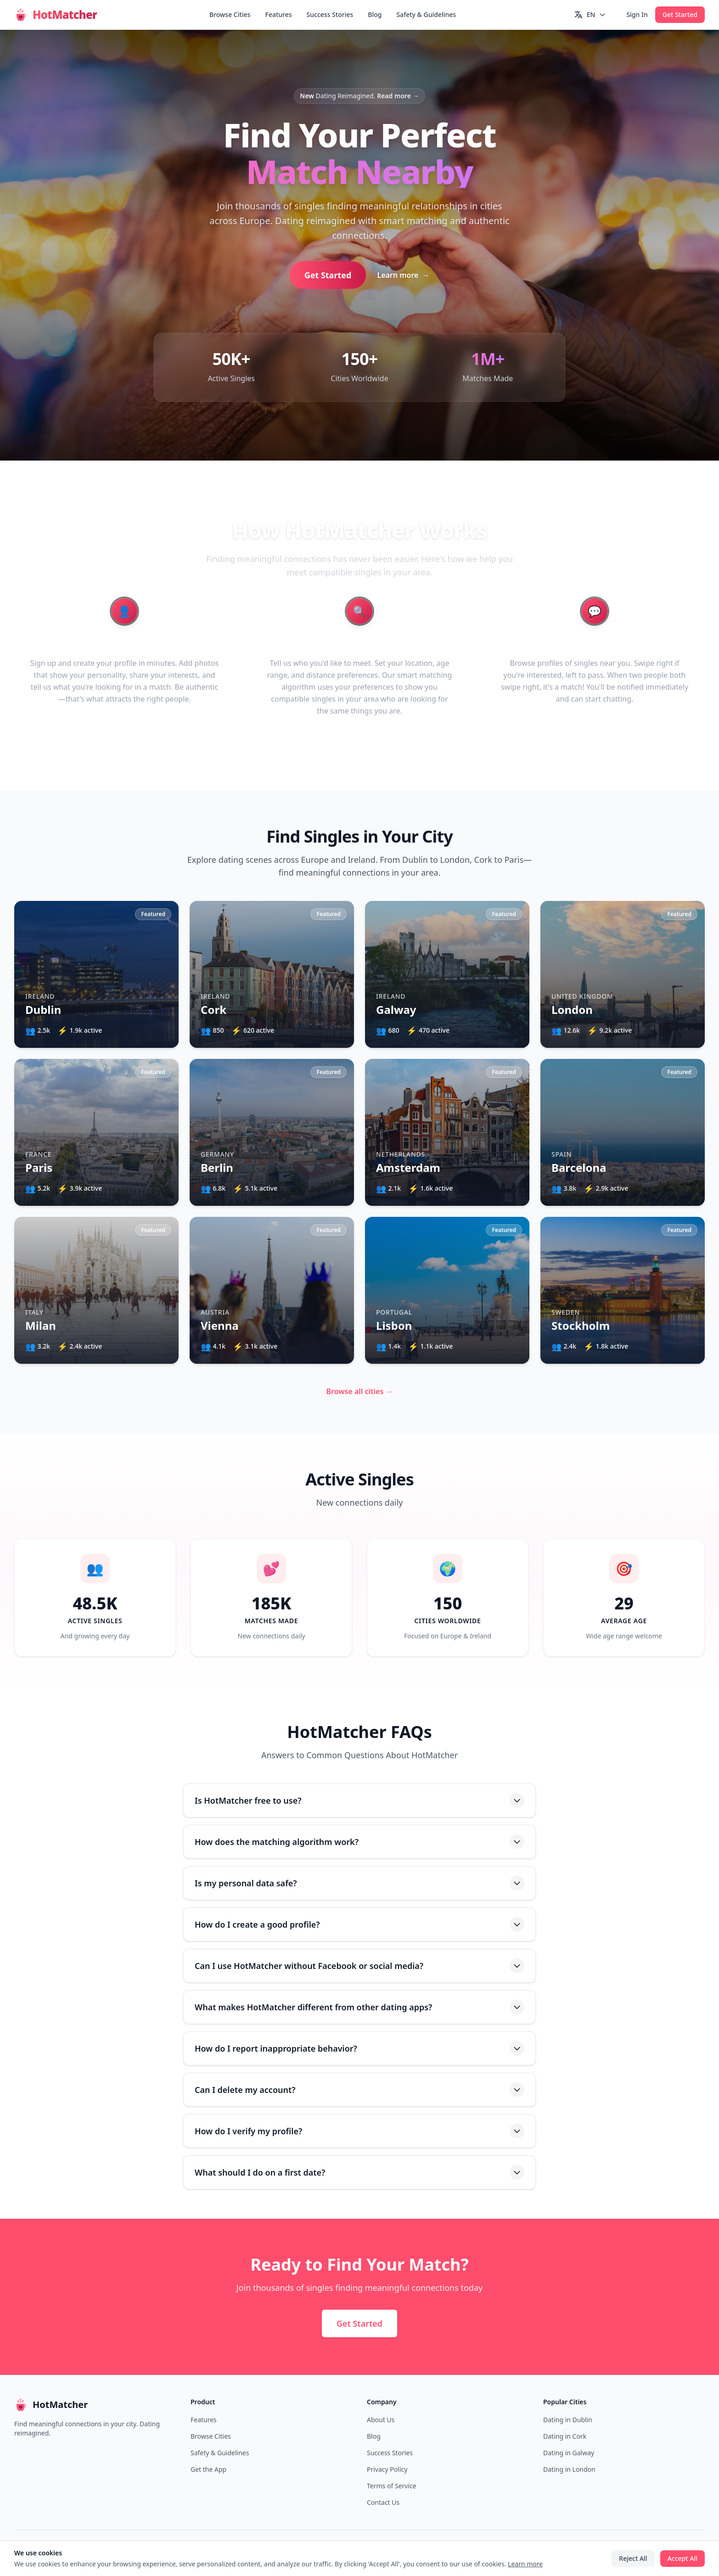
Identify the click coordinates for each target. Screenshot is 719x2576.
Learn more (403, 275)
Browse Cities (230, 14)
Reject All (633, 2558)
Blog (375, 14)
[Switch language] (590, 14)
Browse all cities (359, 1391)
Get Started (680, 14)
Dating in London (569, 2469)
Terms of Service (391, 2485)
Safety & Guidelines (426, 14)
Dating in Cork (564, 2436)
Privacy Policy (387, 2469)
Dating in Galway (568, 2452)
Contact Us (383, 2502)
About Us (380, 2419)
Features (278, 14)
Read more (398, 95)
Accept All (682, 2558)
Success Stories (330, 14)
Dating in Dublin (567, 2419)
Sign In (636, 14)
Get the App (208, 2469)
